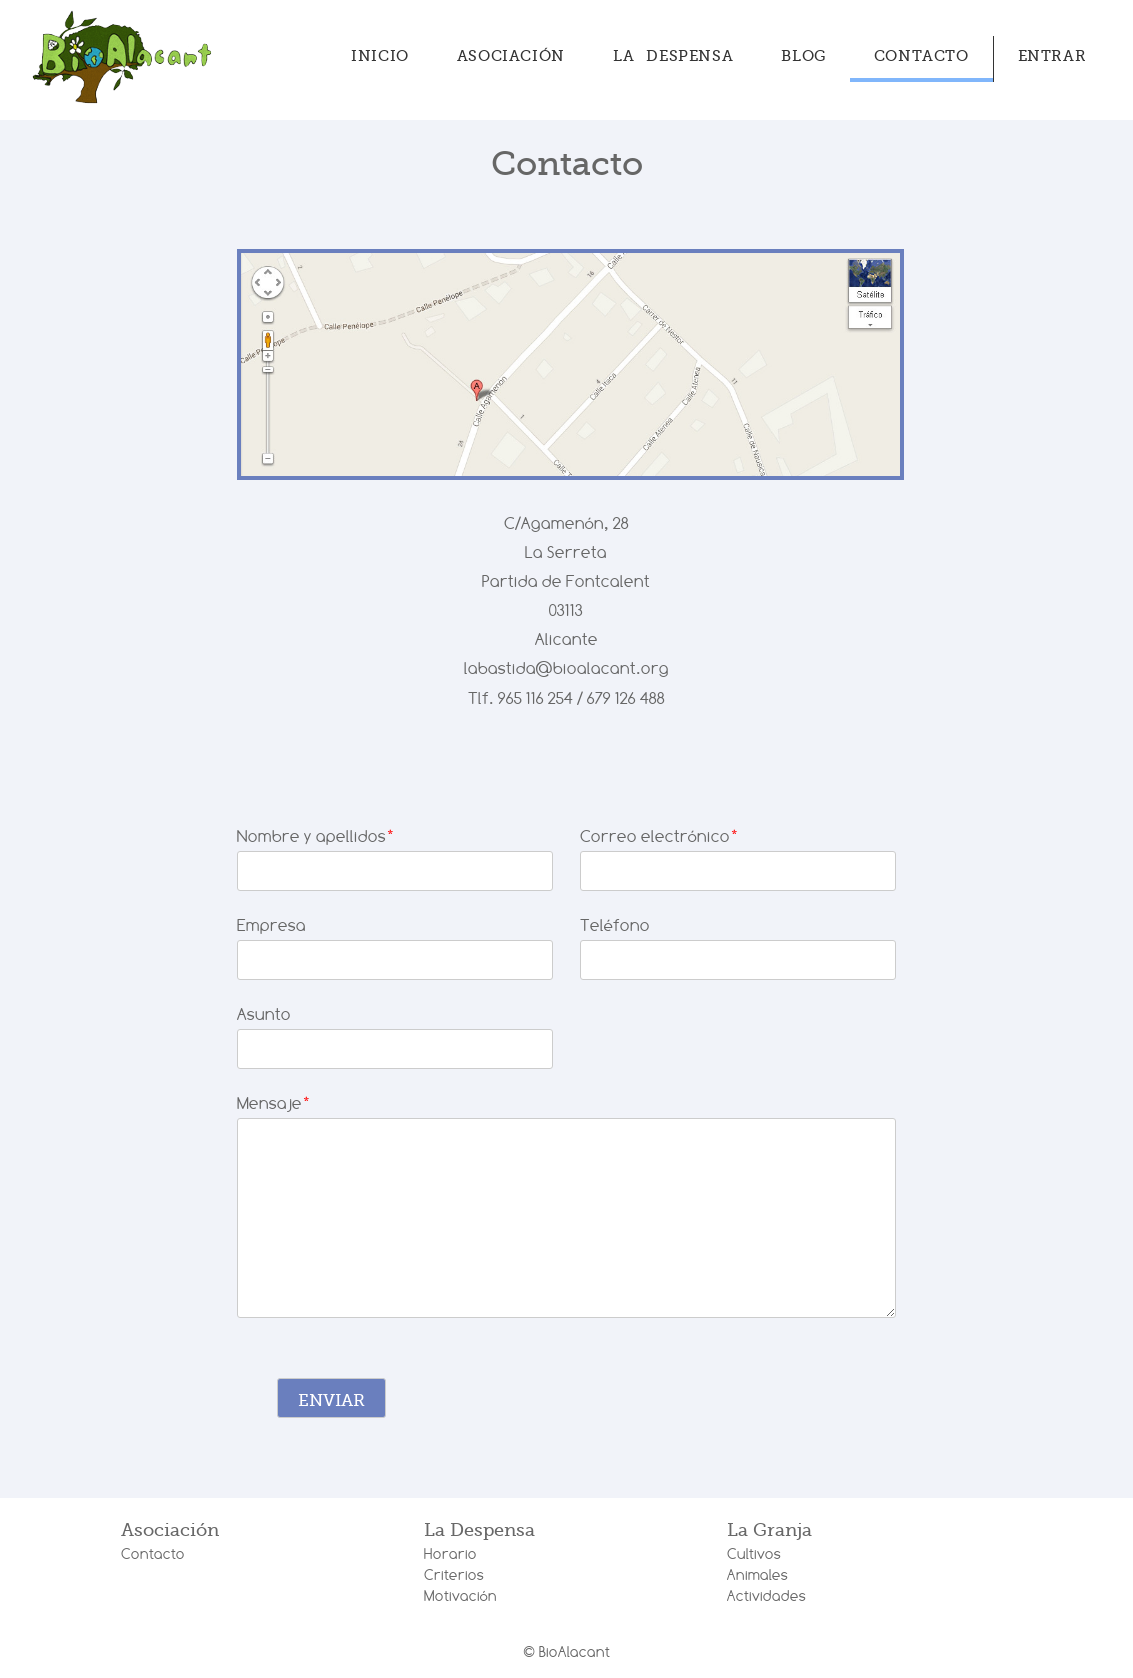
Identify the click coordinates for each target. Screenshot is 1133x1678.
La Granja (769, 1530)
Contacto (921, 56)
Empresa (271, 925)
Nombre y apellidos (316, 836)
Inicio (380, 56)
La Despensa (673, 56)
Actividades (766, 1596)
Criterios (454, 1575)
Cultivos (754, 1554)
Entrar (1052, 56)
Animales (757, 1575)
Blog (803, 56)
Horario (450, 1554)
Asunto (264, 1014)
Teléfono (615, 925)
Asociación (511, 56)
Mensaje (274, 1103)
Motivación (460, 1596)
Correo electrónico (659, 836)
